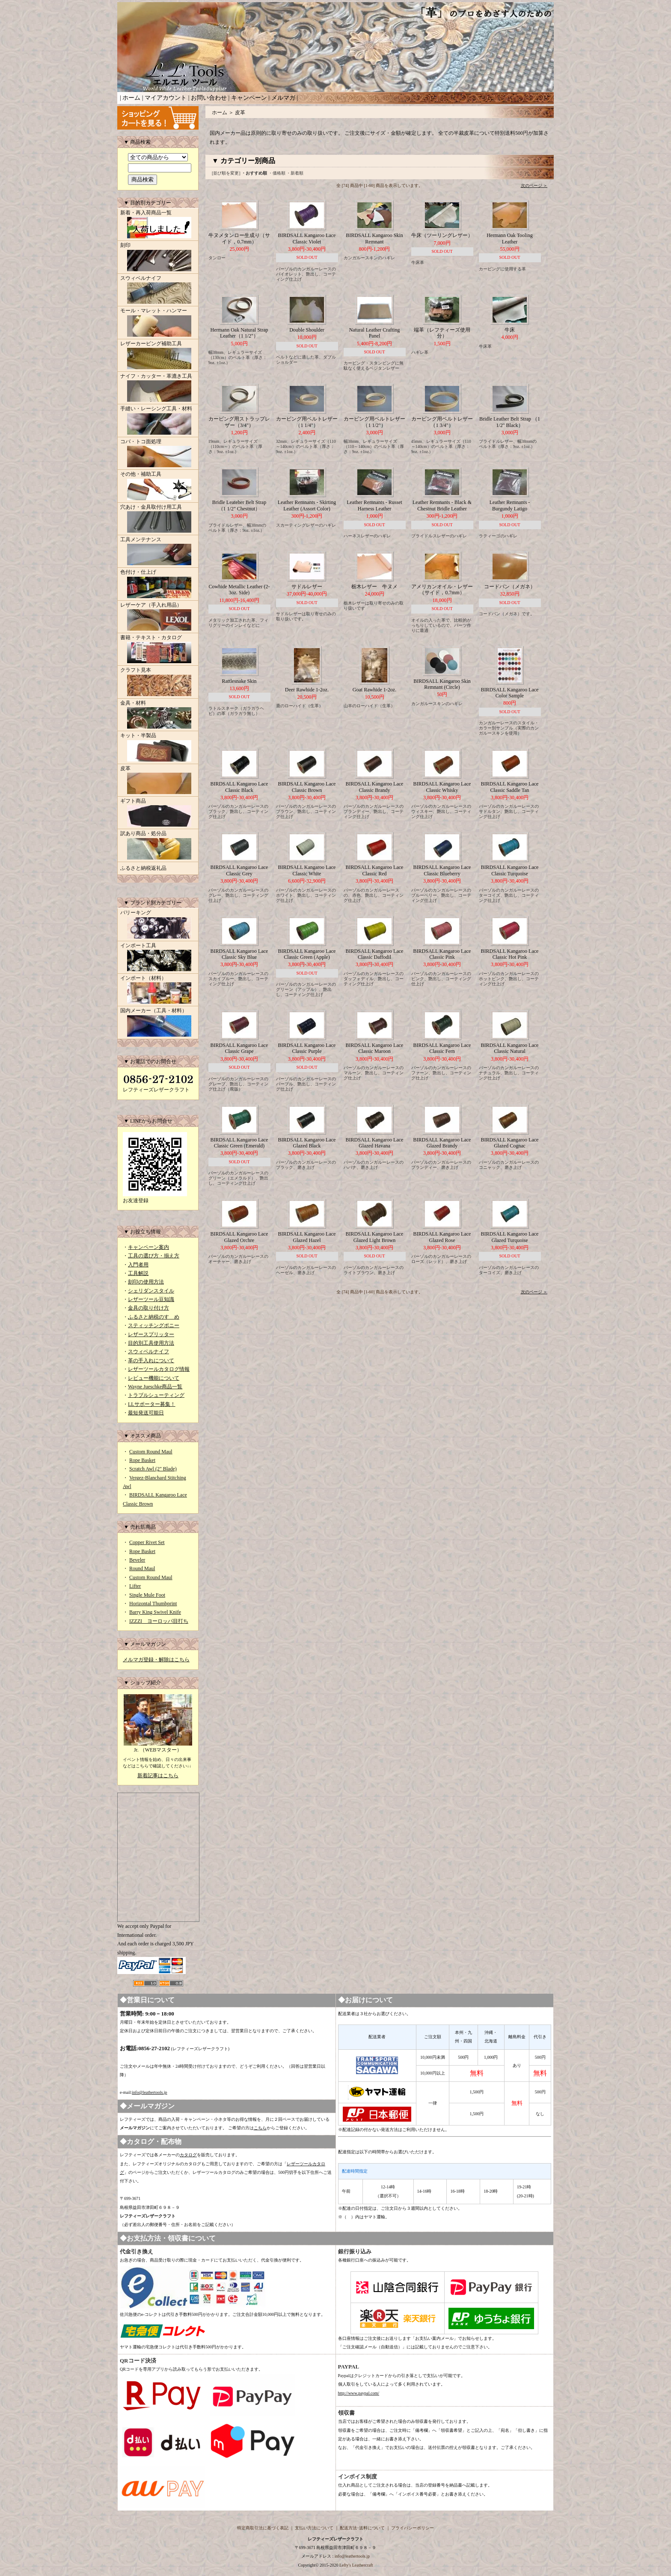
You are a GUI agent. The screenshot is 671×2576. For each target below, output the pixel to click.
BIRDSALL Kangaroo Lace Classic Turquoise (510, 870)
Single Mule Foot (147, 1595)
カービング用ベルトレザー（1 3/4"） (442, 422)
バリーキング (158, 925)
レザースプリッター (151, 1334)
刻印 (158, 257)
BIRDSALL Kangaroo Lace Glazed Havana (375, 1143)
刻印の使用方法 (146, 1282)
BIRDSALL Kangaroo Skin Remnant (374, 238)
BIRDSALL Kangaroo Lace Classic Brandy (375, 787)
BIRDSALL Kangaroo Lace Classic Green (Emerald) (239, 1143)
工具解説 (138, 1273)
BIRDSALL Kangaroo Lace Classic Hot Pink (510, 954)
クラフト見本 (158, 682)
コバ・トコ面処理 (158, 454)
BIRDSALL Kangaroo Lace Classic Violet (307, 238)
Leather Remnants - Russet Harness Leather (374, 505)
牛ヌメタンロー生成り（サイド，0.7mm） (239, 238)
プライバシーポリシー (412, 2528)
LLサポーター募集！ (151, 1404)
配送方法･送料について (362, 2528)
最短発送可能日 (146, 1413)
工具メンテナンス (158, 552)
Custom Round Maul (150, 1452)
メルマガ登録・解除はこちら (156, 1660)
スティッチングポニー (153, 1325)
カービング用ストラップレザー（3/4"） (239, 422)
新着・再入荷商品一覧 (158, 225)
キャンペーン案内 (148, 1247)
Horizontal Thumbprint (153, 1604)
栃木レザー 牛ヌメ (374, 587)
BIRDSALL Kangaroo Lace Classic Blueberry (442, 870)
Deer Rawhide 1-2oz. (307, 690)
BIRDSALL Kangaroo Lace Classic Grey (239, 870)
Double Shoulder (306, 330)
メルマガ (283, 98)
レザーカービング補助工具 (158, 356)
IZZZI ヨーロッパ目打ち (158, 1621)
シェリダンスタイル (151, 1291)
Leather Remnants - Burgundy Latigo (510, 505)
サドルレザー (306, 587)
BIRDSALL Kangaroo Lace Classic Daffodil (375, 954)
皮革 (158, 780)
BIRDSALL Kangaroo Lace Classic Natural (510, 1048)
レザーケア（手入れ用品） (158, 617)
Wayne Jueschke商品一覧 (155, 1387)
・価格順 (276, 173)
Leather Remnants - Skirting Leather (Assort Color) (307, 505)
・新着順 (294, 173)
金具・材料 (158, 715)
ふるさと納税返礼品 (143, 868)
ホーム (131, 98)
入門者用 (138, 1265)
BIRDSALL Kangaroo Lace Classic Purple (307, 1048)
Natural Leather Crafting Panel (374, 333)
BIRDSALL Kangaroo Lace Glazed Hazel (307, 1237)
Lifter (135, 1586)
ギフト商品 (158, 813)
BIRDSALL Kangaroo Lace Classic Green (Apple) (307, 954)
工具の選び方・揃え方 (153, 1256)
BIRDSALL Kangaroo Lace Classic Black (239, 787)
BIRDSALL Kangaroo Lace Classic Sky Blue (239, 954)
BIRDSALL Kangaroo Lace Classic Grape (239, 1048)
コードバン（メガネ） (509, 587)
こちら (260, 2127)
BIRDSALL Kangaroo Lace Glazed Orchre (239, 1237)
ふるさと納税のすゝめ (153, 1317)
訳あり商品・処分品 (158, 845)
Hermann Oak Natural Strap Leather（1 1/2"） (239, 333)
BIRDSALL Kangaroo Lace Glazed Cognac (510, 1143)
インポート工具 (158, 958)
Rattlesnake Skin (239, 681)
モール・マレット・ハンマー (158, 323)
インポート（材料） (158, 990)
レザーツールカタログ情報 (159, 1369)
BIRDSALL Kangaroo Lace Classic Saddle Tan (510, 787)
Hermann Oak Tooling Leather (510, 238)
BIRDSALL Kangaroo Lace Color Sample (510, 693)
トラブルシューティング (156, 1395)
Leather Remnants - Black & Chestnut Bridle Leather (442, 505)
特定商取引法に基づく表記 (262, 2528)
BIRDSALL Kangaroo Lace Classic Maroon (375, 1048)
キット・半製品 (158, 747)
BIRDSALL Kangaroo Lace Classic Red (375, 870)
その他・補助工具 (158, 486)
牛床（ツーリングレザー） (442, 235)
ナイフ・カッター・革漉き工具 (158, 388)
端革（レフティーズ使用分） (442, 333)
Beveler (137, 1560)
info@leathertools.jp (149, 2092)
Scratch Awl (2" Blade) (153, 1469)
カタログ (188, 2154)
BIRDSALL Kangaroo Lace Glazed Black (307, 1143)
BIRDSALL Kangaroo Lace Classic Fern (442, 1048)
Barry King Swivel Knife (155, 1612)
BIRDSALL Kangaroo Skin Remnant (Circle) (442, 684)
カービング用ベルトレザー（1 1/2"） (374, 422)
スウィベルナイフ (158, 290)
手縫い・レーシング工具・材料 (158, 421)
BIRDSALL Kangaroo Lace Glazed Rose (442, 1237)
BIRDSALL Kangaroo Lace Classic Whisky (442, 787)
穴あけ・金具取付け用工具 (158, 519)
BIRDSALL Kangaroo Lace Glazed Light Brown (375, 1237)
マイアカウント (166, 98)
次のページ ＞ (534, 185)
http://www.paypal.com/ (359, 2393)
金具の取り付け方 (148, 1308)
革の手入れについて (151, 1361)
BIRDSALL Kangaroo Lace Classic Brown (307, 787)
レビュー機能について (153, 1378)
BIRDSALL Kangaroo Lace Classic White (307, 870)
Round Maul (142, 1568)
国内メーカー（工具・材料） (158, 1023)
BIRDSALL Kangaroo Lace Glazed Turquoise (510, 1237)
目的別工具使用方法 (151, 1343)
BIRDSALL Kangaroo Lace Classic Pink (442, 954)
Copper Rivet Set (147, 1542)
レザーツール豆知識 (151, 1299)
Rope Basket (142, 1460)
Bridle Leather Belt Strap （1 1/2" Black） (509, 422)
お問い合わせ (209, 98)
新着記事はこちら (157, 1776)
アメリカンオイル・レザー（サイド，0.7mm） (442, 590)
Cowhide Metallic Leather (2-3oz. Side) (239, 590)
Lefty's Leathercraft (356, 2565)
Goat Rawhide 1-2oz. (374, 690)
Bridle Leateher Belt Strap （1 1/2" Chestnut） (239, 505)
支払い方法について (314, 2528)
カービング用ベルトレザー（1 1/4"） (307, 422)
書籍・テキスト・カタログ (158, 649)
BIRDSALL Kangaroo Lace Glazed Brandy (442, 1143)
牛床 (510, 330)
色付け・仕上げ (158, 584)
